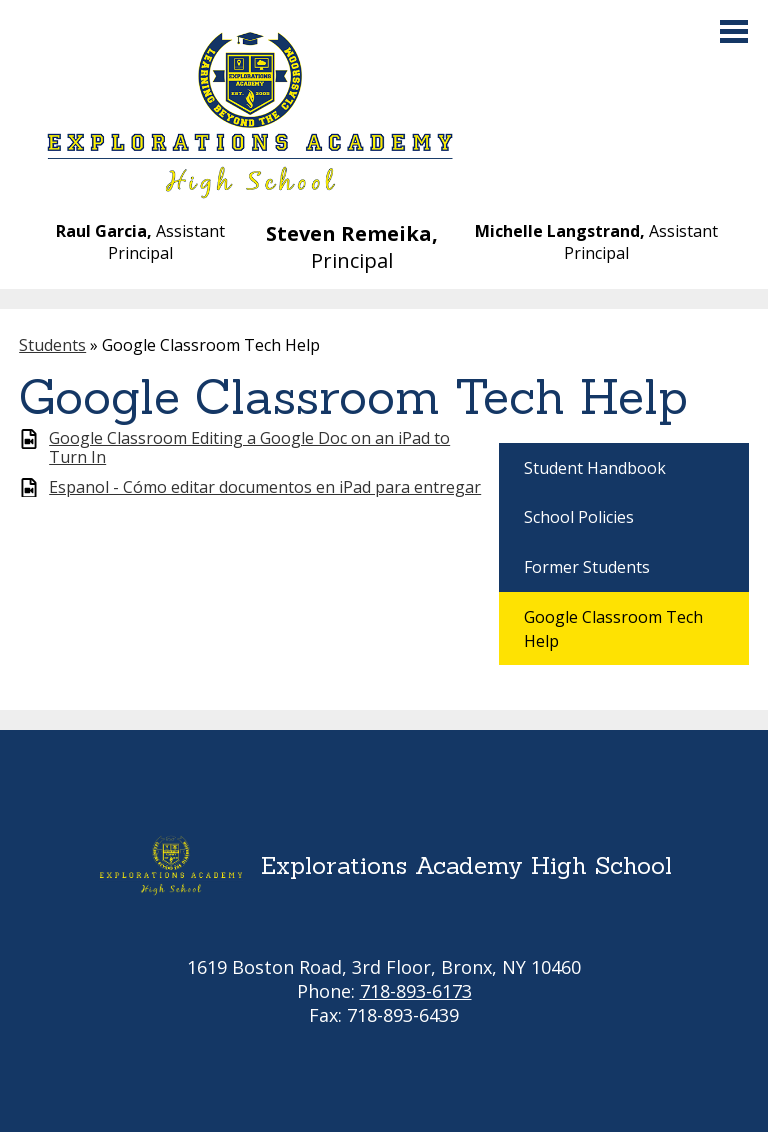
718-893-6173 (416, 991)
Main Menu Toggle (734, 31)
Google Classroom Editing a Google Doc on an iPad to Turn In (249, 448)
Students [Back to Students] (52, 345)
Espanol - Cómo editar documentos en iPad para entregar (265, 487)
